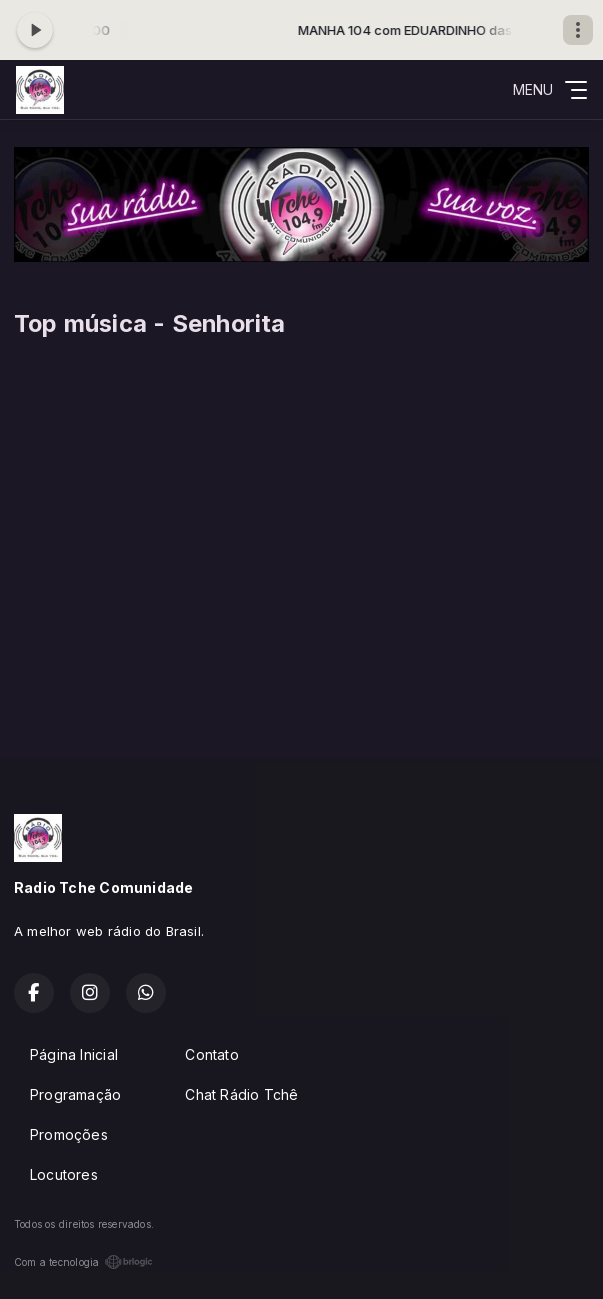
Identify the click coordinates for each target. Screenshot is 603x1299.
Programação (75, 1094)
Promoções (69, 1134)
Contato (211, 1054)
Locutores (64, 1174)
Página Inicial (74, 1054)
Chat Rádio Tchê (241, 1094)
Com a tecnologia (83, 1262)
